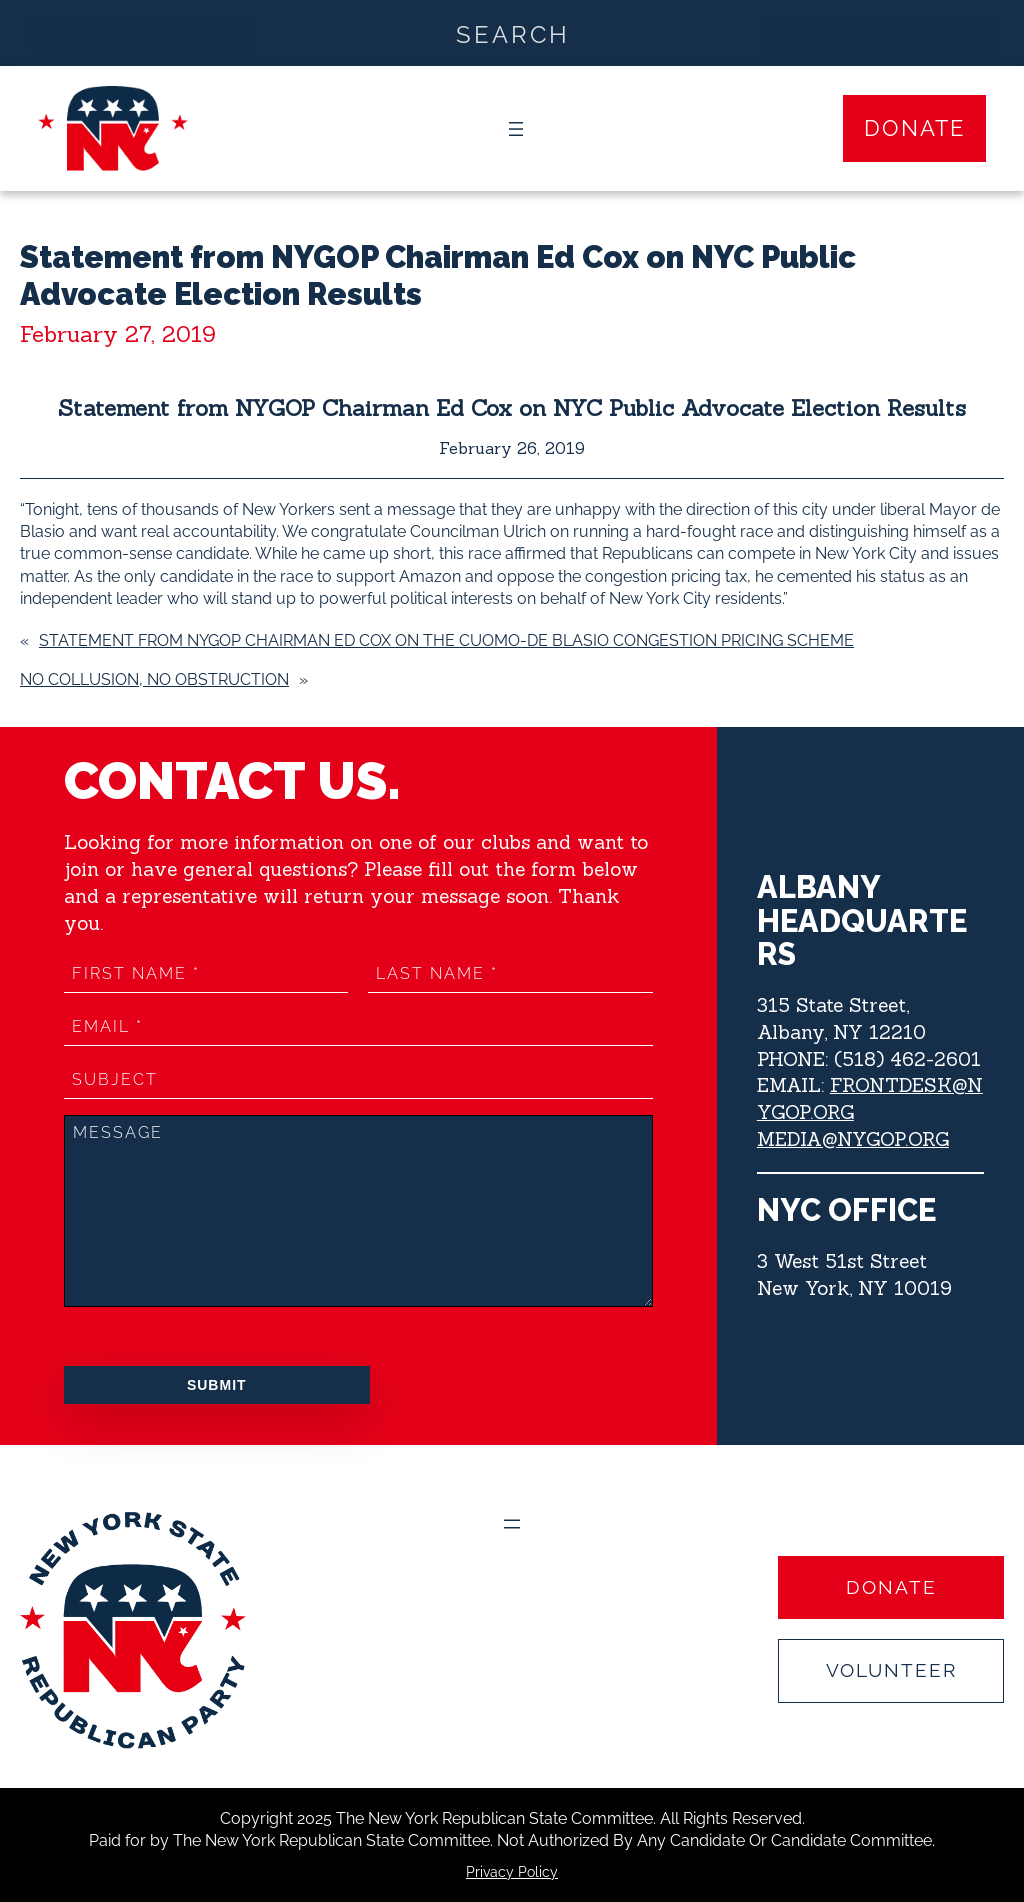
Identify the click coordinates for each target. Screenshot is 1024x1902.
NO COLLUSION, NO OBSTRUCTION (154, 679)
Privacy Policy (512, 1872)
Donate (914, 128)
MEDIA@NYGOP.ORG (854, 1139)
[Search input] (513, 33)
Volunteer (891, 1670)
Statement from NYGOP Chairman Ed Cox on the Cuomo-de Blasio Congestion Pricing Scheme (446, 640)
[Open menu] (516, 129)
